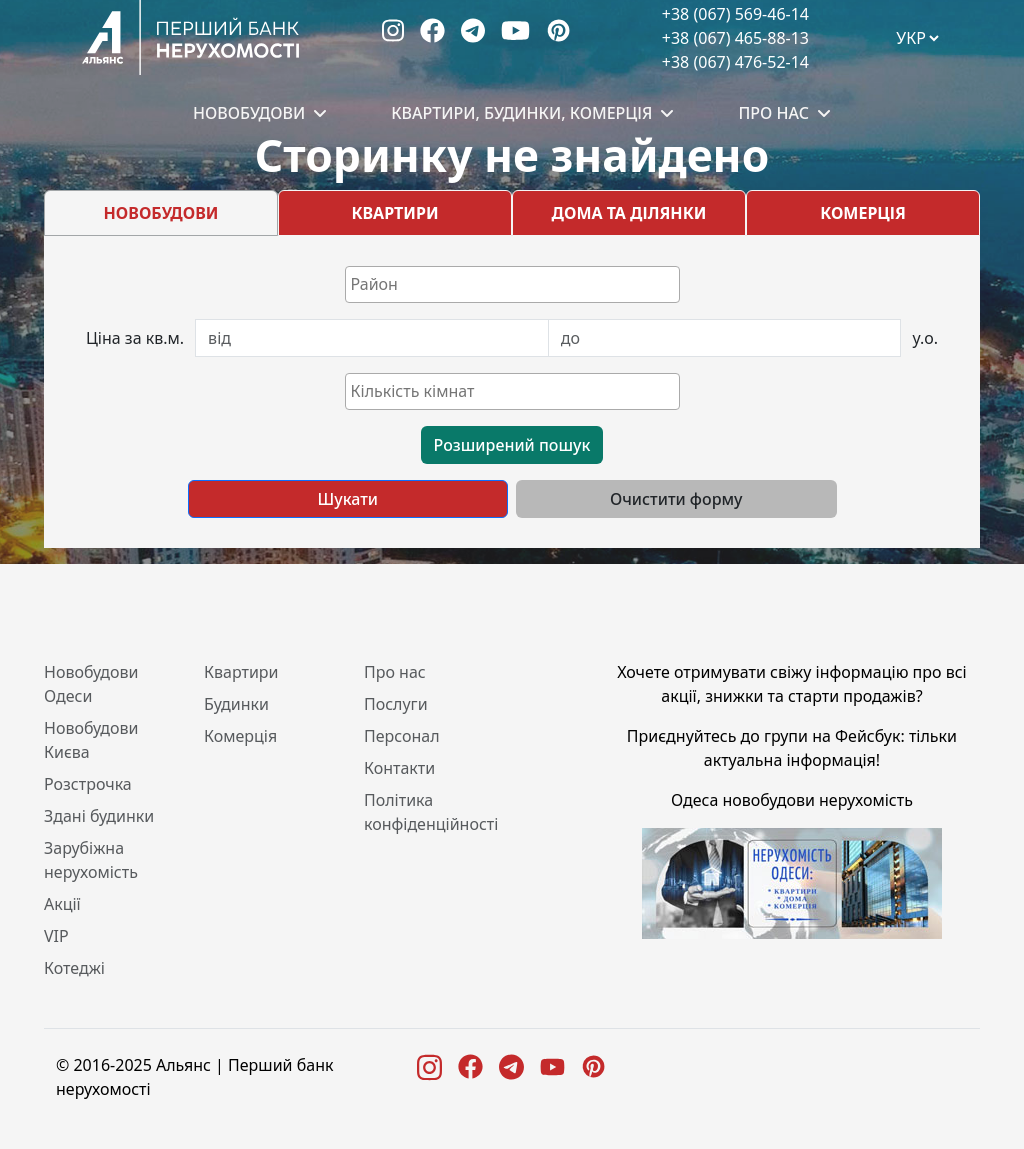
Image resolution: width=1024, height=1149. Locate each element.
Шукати (348, 499)
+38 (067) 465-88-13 (735, 38)
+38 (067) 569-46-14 (735, 14)
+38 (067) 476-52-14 (735, 62)
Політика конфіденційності (431, 812)
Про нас (773, 113)
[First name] (372, 338)
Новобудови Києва (91, 740)
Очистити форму (676, 499)
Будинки (236, 704)
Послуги (396, 704)
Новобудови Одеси (91, 684)
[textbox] (517, 284)
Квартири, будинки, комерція (521, 113)
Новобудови (249, 113)
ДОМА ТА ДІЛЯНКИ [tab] (629, 213)
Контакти (399, 768)
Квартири (241, 672)
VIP (56, 936)
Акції (62, 904)
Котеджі (74, 968)
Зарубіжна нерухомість (91, 860)
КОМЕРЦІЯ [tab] (863, 213)
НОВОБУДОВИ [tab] (161, 213)
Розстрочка (88, 784)
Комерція (240, 736)
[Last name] (725, 338)
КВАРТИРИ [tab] (394, 213)
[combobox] (512, 284)
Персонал (402, 736)
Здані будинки (99, 816)
